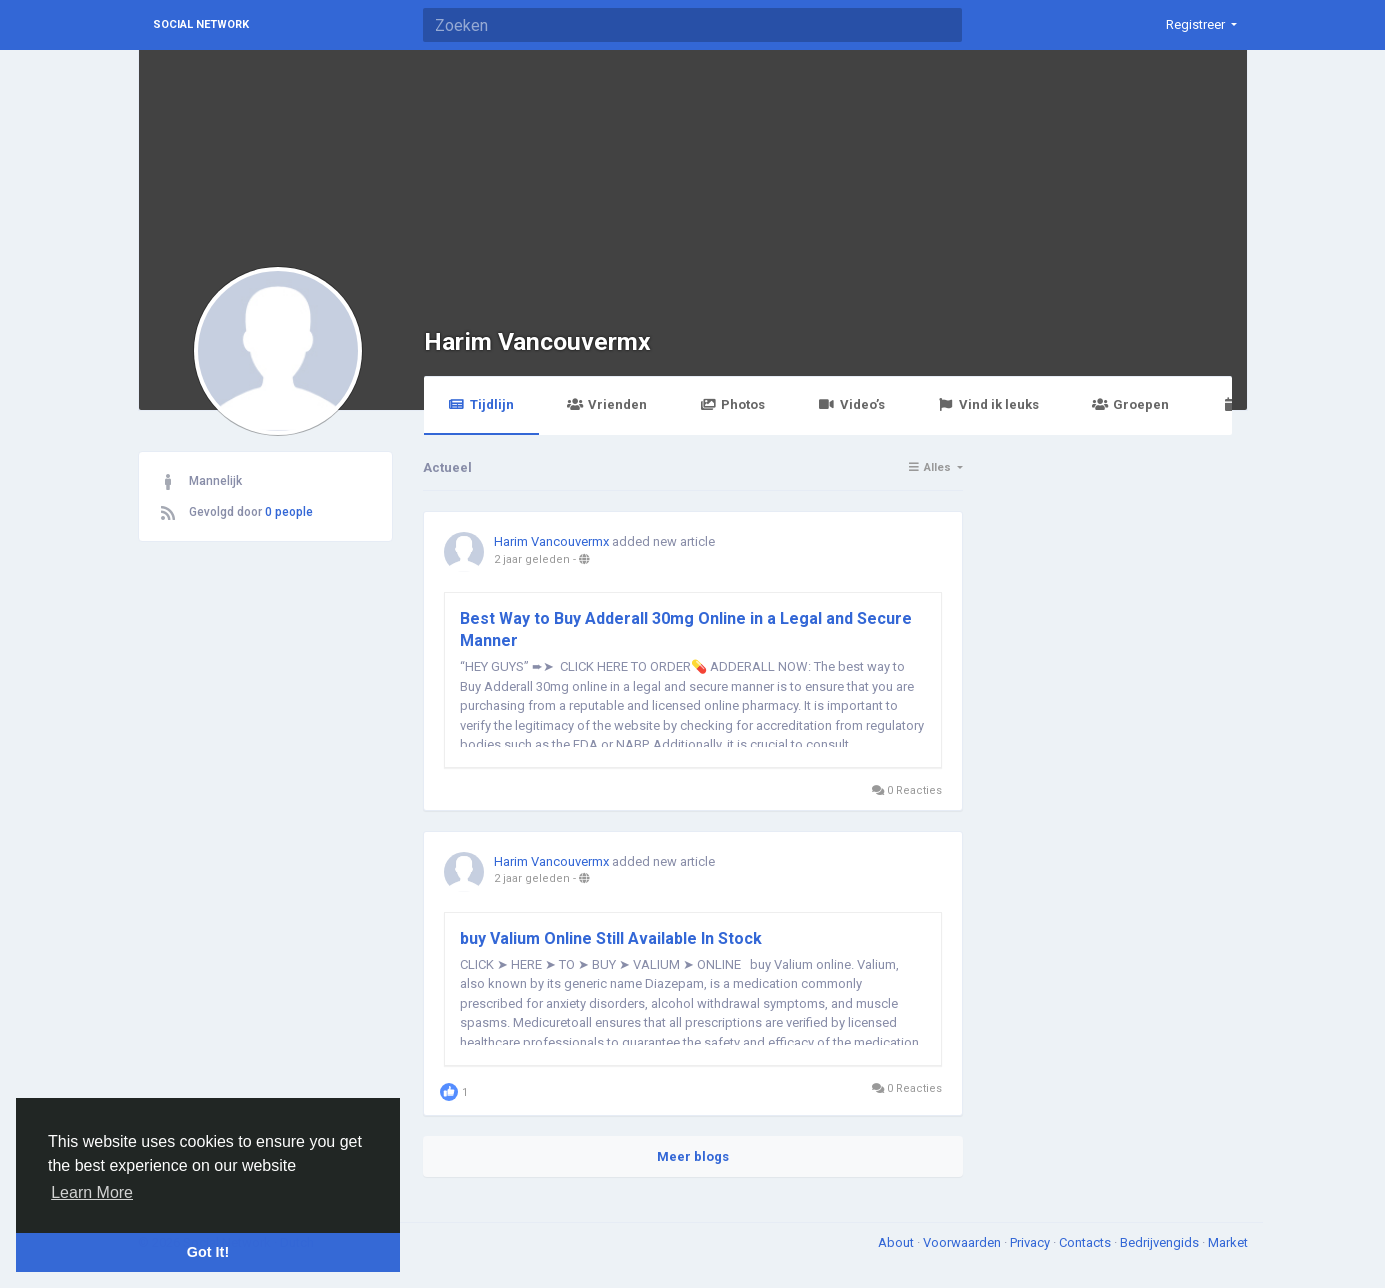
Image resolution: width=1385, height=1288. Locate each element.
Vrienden (607, 404)
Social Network (201, 24)
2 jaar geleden (532, 559)
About (897, 1242)
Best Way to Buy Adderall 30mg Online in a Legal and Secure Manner (686, 629)
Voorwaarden (963, 1242)
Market (1228, 1242)
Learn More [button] (92, 1192)
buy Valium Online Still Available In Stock (611, 938)
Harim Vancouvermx (537, 341)
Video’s (851, 404)
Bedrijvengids (1161, 1242)
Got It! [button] (208, 1252)
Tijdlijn (481, 404)
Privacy (1031, 1242)
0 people (289, 512)
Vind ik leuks (988, 404)
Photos (732, 404)
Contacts (1086, 1242)
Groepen (1130, 404)
